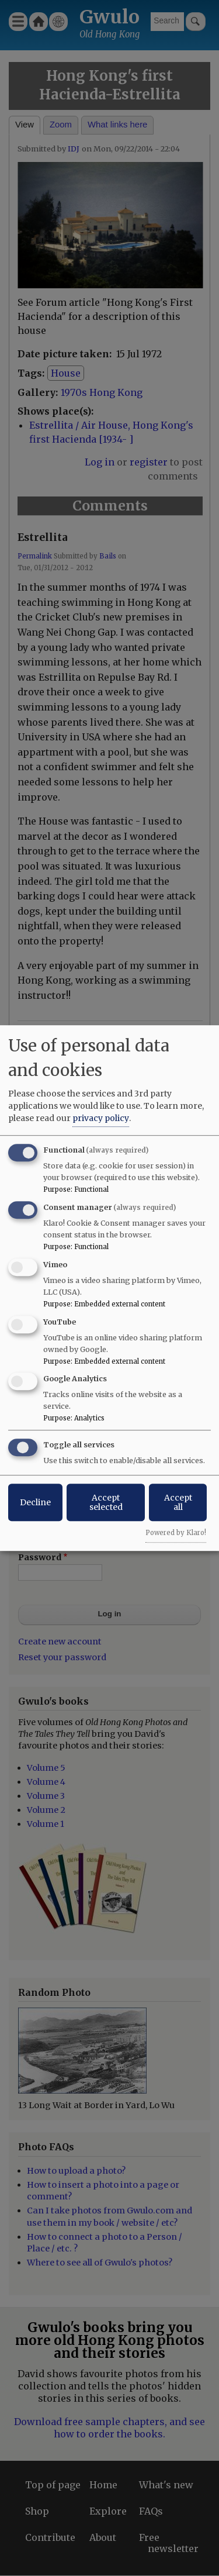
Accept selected (106, 1502)
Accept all (178, 1502)
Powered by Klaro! (175, 1533)
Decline (35, 1502)
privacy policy (100, 1118)
